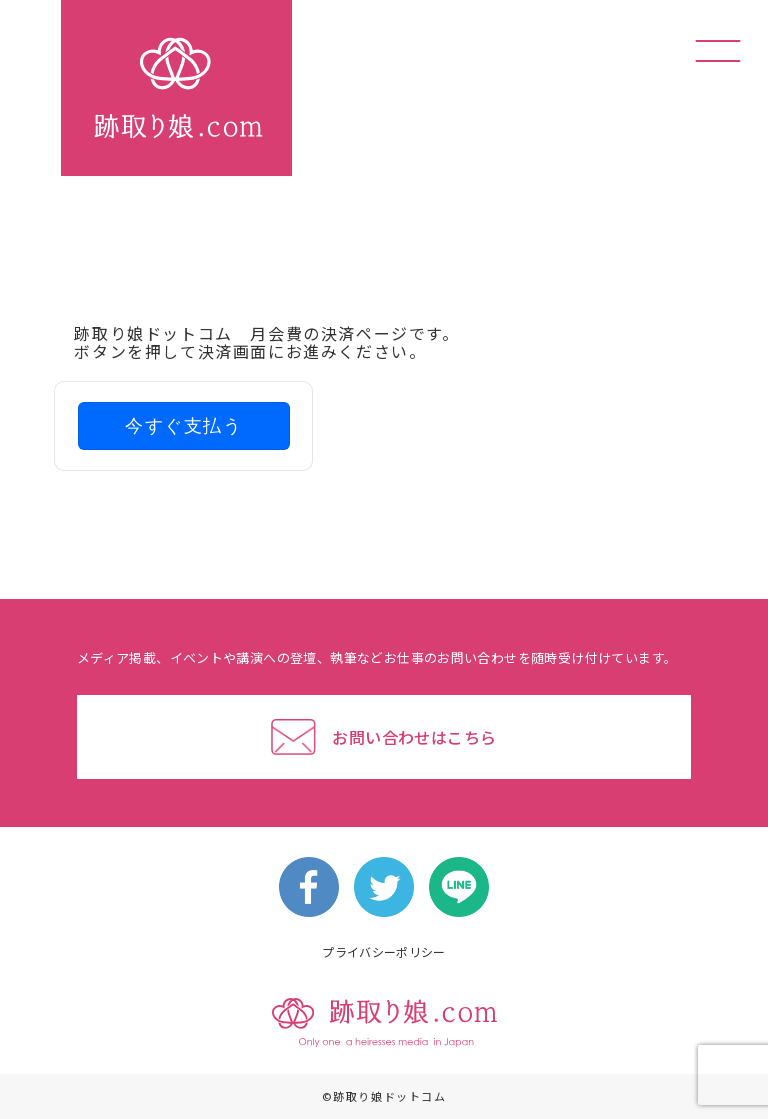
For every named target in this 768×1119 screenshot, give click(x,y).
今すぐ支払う (184, 426)
